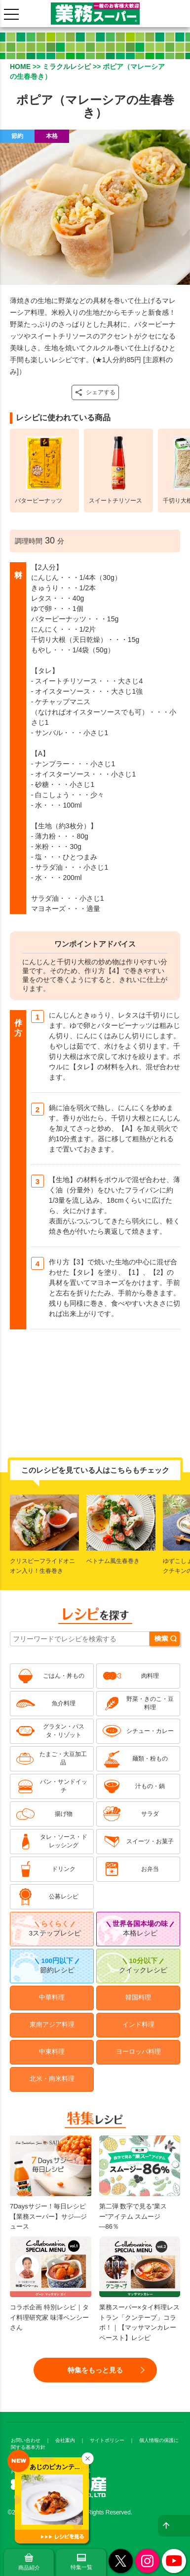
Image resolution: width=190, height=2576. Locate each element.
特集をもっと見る (95, 2370)
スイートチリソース (115, 500)
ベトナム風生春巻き (113, 1561)
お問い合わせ (25, 2440)
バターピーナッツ (38, 500)
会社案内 (65, 2440)
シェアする (95, 392)
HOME (20, 66)
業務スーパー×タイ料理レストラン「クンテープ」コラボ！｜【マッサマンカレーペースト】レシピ (140, 2303)
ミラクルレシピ (66, 66)
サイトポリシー (107, 2440)
